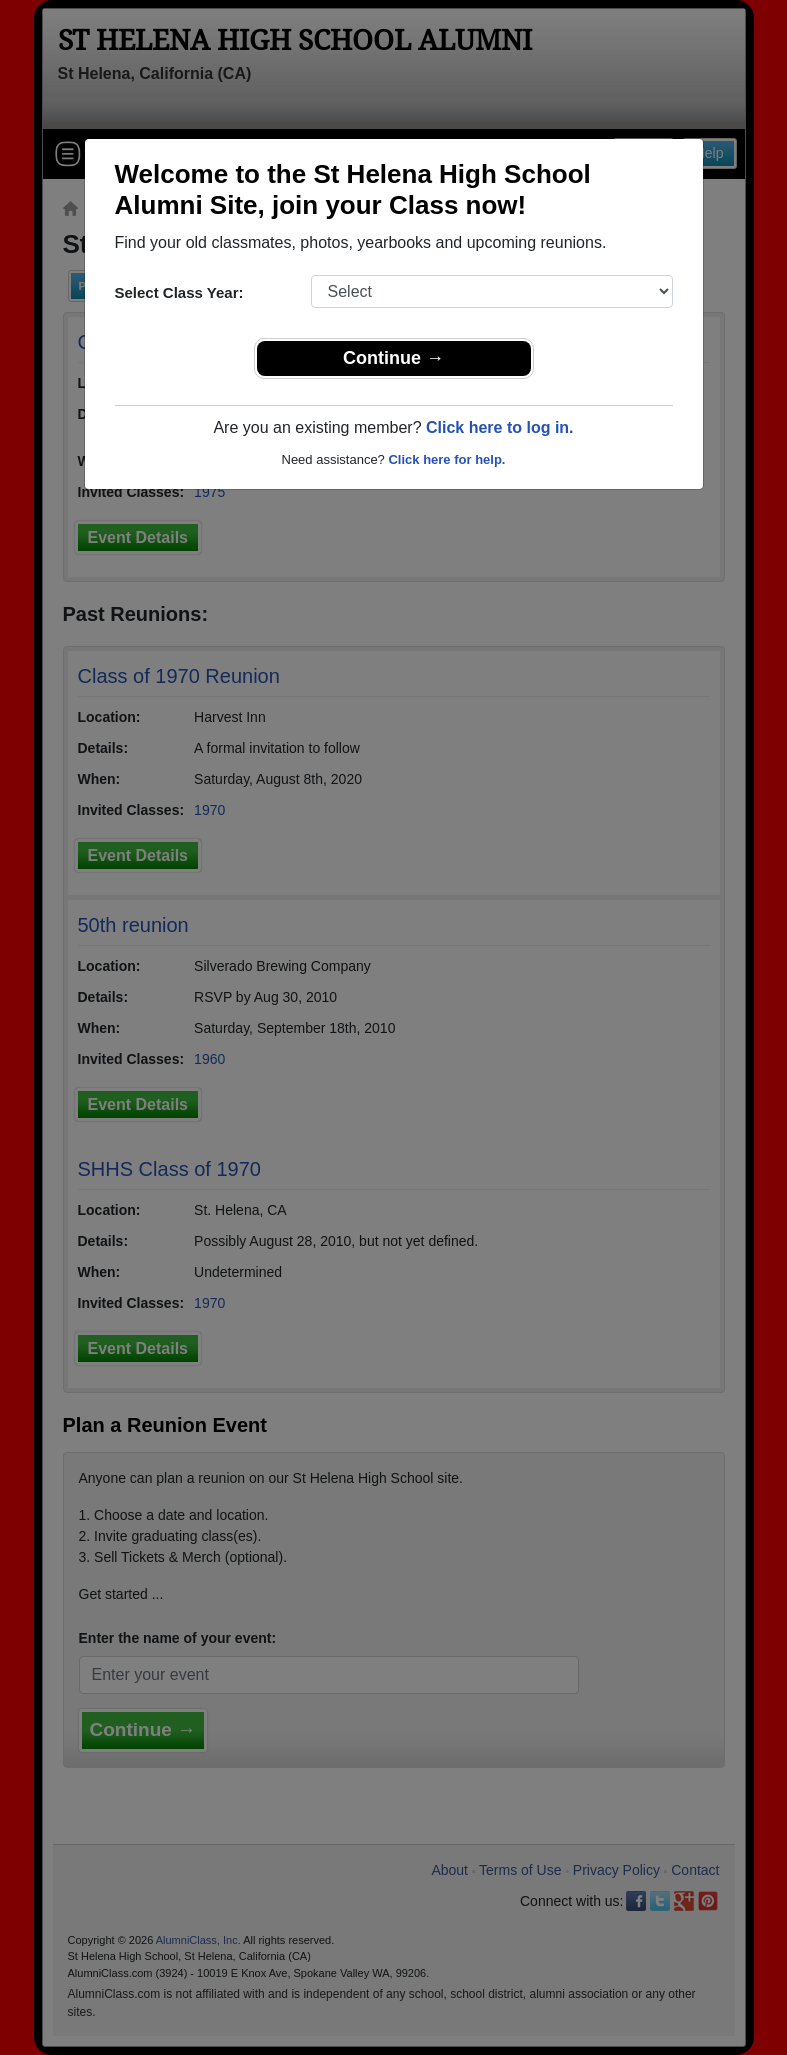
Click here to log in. (500, 427)
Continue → (393, 358)
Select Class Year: (179, 292)
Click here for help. (446, 459)
